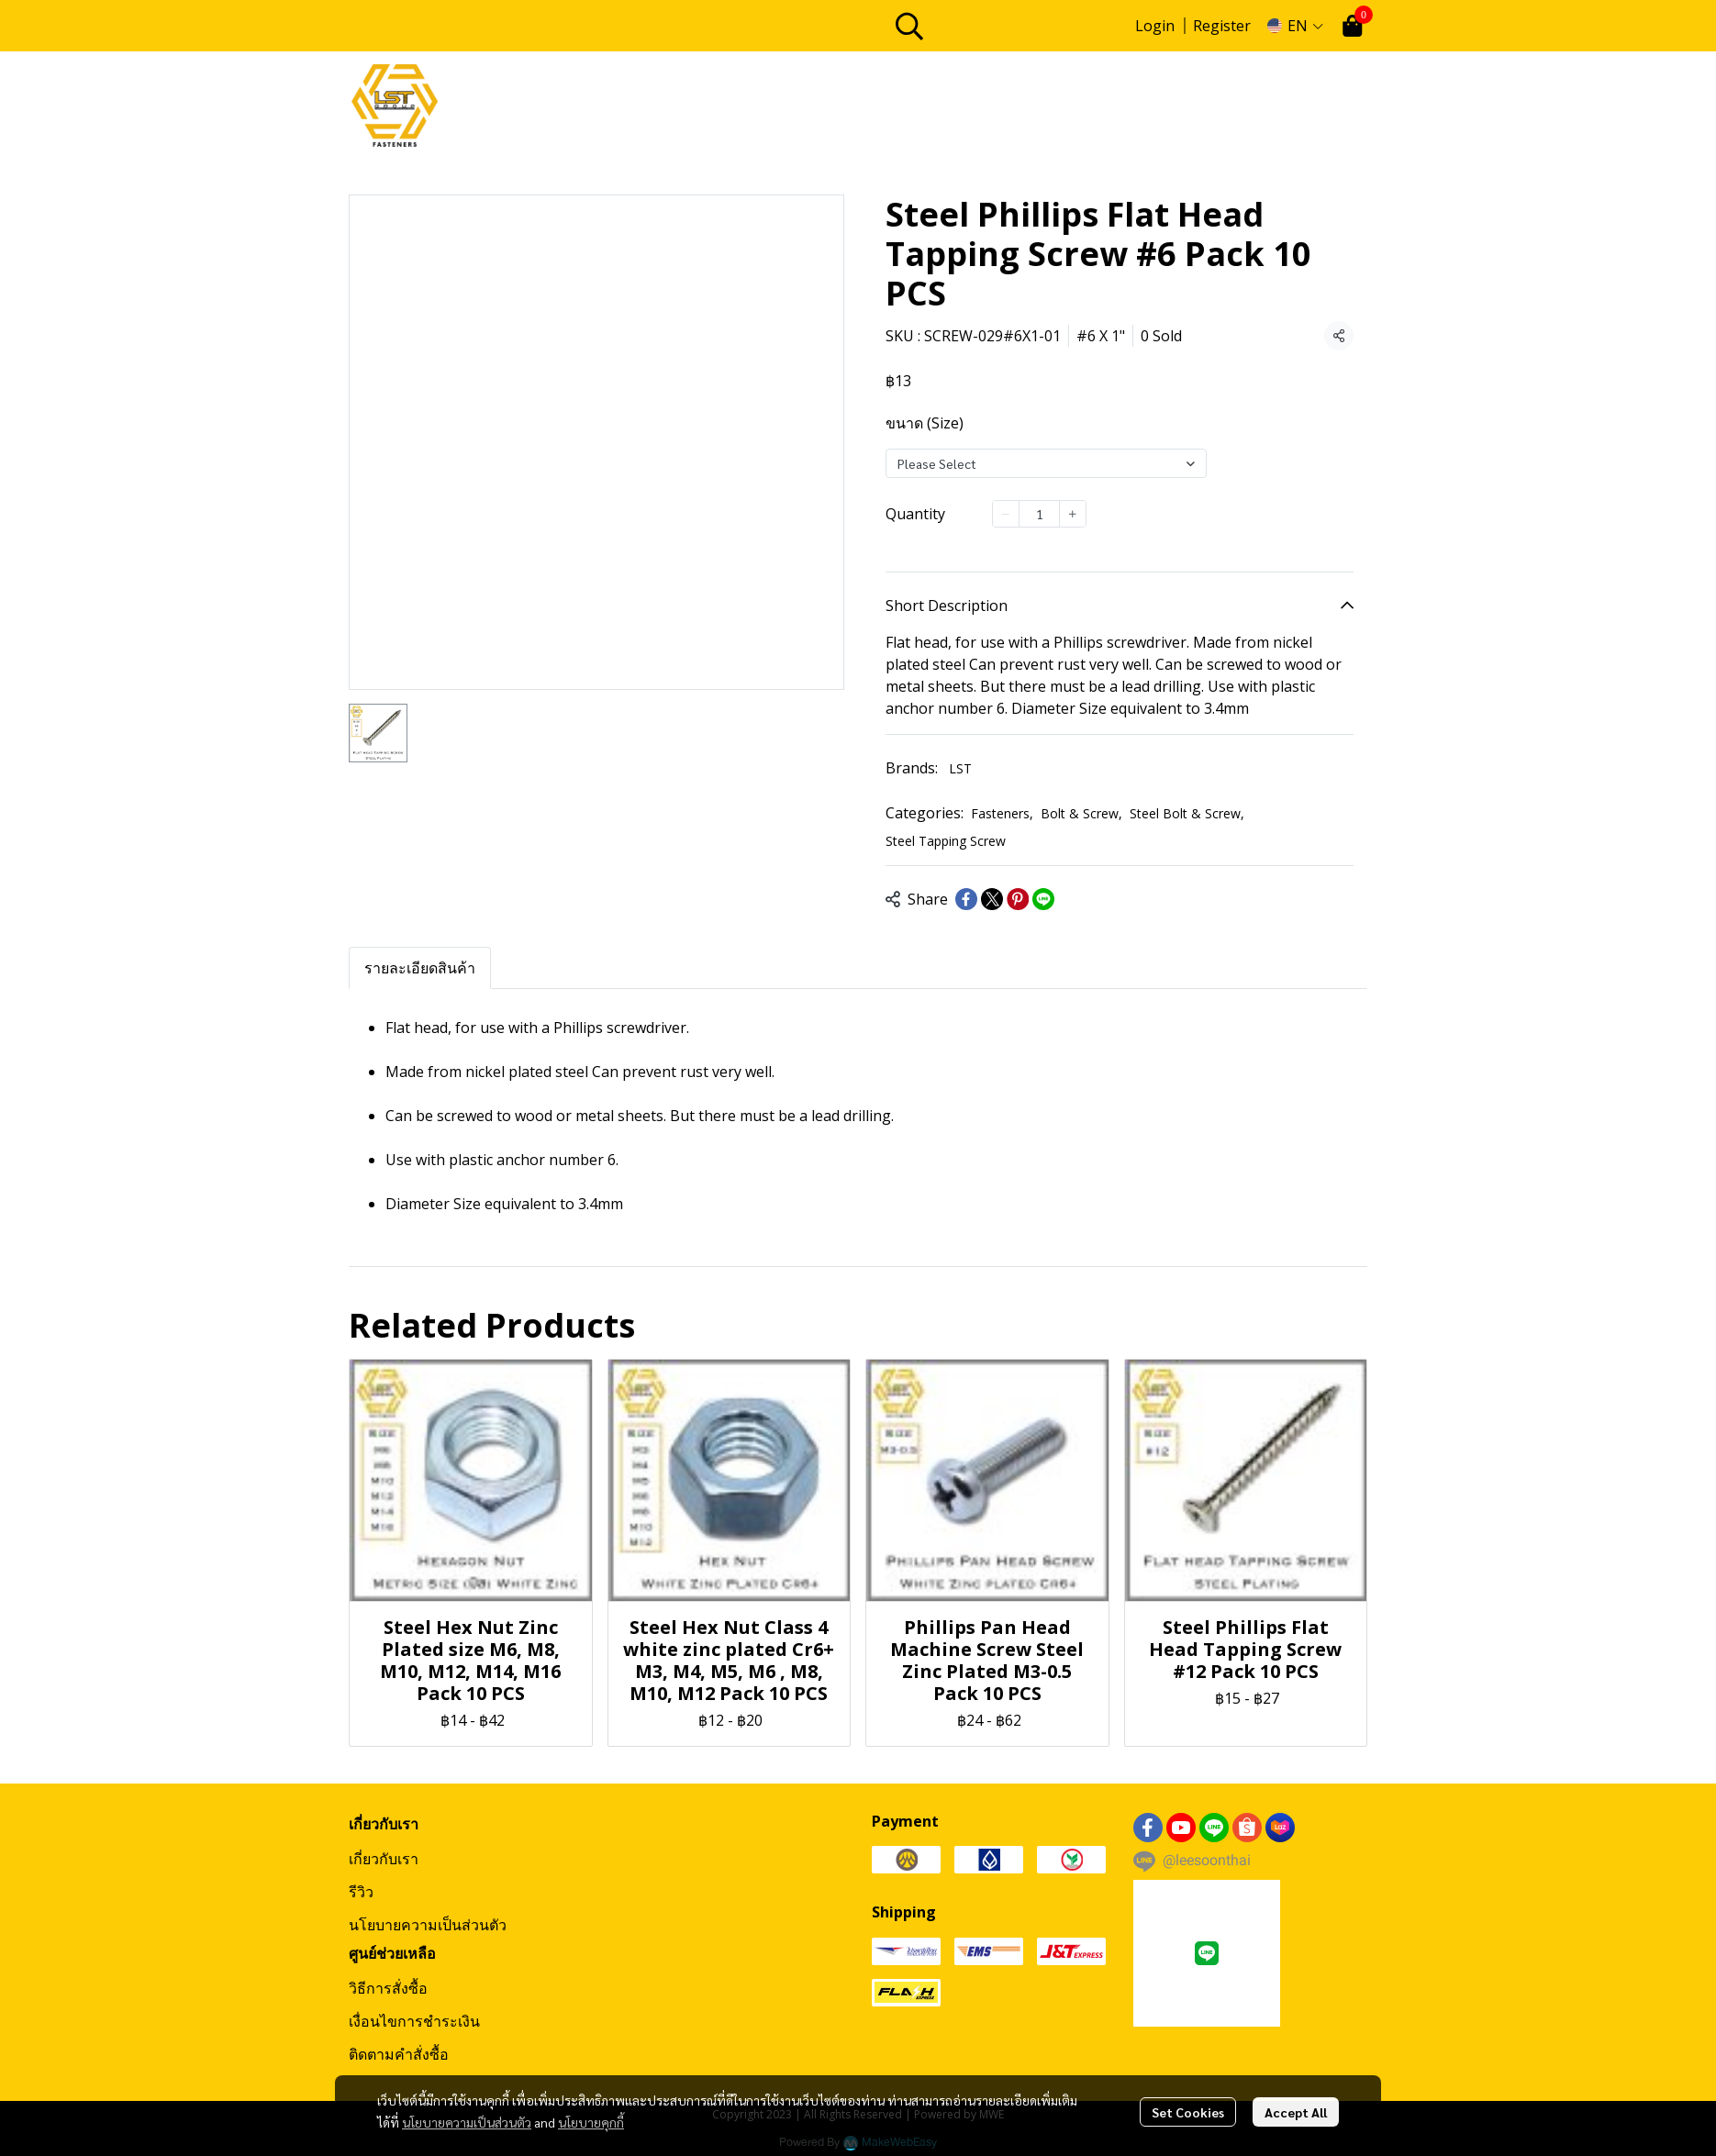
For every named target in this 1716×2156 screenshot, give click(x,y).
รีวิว (361, 1892)
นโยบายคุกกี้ (591, 2122)
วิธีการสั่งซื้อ (388, 1988)
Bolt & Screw (1081, 813)
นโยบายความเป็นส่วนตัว (466, 2122)
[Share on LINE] (1043, 899)
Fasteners (1002, 813)
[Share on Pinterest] (1018, 899)
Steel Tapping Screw (946, 841)
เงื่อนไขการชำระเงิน (414, 2021)
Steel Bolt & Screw (1187, 813)
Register (1222, 26)
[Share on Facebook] (966, 899)
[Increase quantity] (1073, 514)
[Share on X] (992, 899)
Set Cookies (1188, 2112)
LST (960, 768)
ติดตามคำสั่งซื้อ (399, 2054)
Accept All (1296, 2112)
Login (1155, 26)
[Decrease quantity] (1006, 514)
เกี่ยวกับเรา (383, 1859)
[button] (1005, 25)
